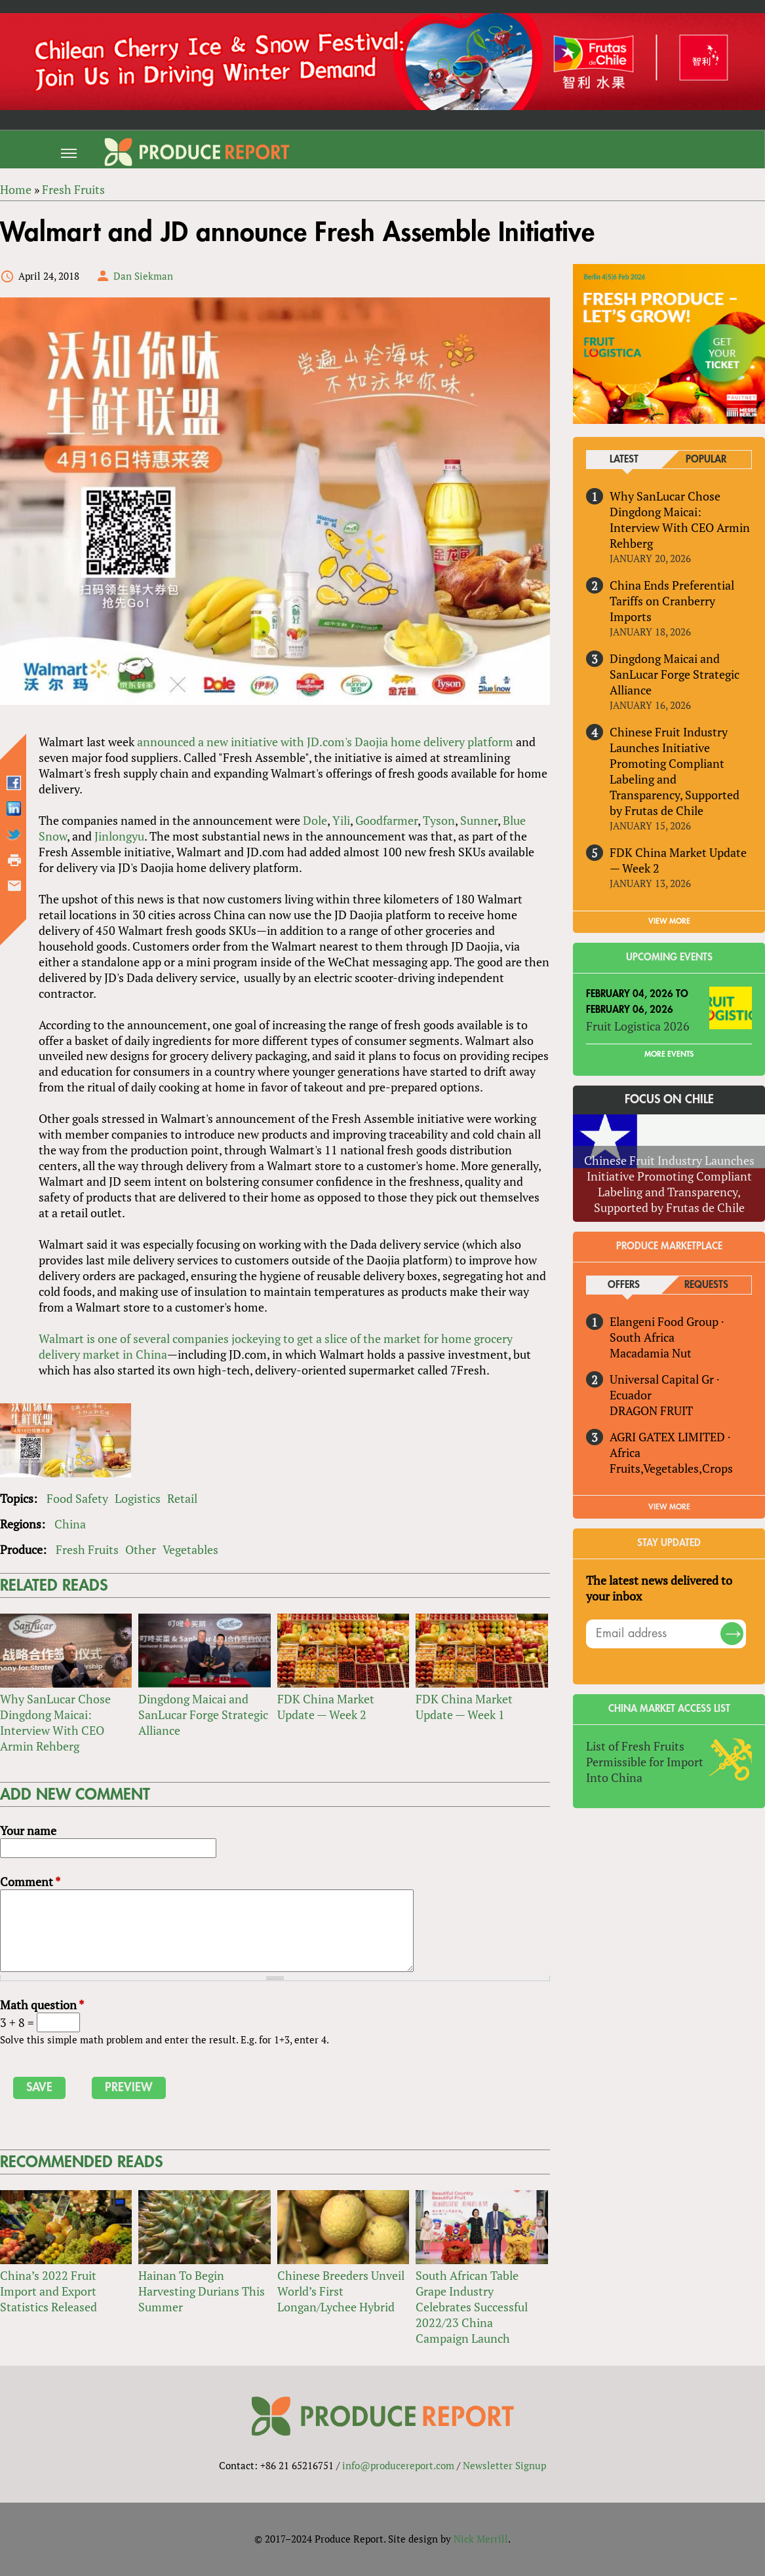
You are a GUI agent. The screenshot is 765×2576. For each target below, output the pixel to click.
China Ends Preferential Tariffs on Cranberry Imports (672, 600)
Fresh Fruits (87, 1549)
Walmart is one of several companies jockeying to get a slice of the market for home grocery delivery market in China (276, 1346)
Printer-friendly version (14, 860)
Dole (315, 820)
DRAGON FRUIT (651, 1410)
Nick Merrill (481, 2538)
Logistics (138, 1498)
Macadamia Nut (651, 1353)
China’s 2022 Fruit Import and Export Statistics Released (48, 2291)
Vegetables (190, 1549)
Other (140, 1549)
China (70, 1524)
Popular (706, 459)
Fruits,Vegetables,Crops (671, 1468)
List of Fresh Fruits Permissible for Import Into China (644, 1761)
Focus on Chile (669, 1099)
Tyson (439, 820)
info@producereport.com (398, 2465)
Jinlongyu (119, 836)
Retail (182, 1498)
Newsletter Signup (504, 2465)
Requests (706, 1285)
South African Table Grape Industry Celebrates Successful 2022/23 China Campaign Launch (472, 2306)
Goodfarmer (386, 820)
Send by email (14, 886)
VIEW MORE (669, 921)
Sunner (479, 820)
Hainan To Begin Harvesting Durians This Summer (201, 2291)
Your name (28, 1830)
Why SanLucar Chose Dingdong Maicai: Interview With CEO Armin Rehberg (55, 1722)
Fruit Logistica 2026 (638, 1026)
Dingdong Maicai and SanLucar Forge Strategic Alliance (203, 1714)
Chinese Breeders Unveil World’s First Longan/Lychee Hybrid (340, 2291)
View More (669, 1507)
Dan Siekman (143, 275)
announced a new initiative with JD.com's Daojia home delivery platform (325, 741)
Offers (624, 1285)
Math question (42, 2005)
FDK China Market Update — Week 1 (464, 1706)
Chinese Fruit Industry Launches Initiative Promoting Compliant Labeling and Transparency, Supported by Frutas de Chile (674, 771)
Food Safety (77, 1498)
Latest (624, 459)
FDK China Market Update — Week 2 (325, 1706)
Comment (30, 1881)
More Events (669, 1054)
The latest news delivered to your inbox (659, 1588)
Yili (341, 820)
